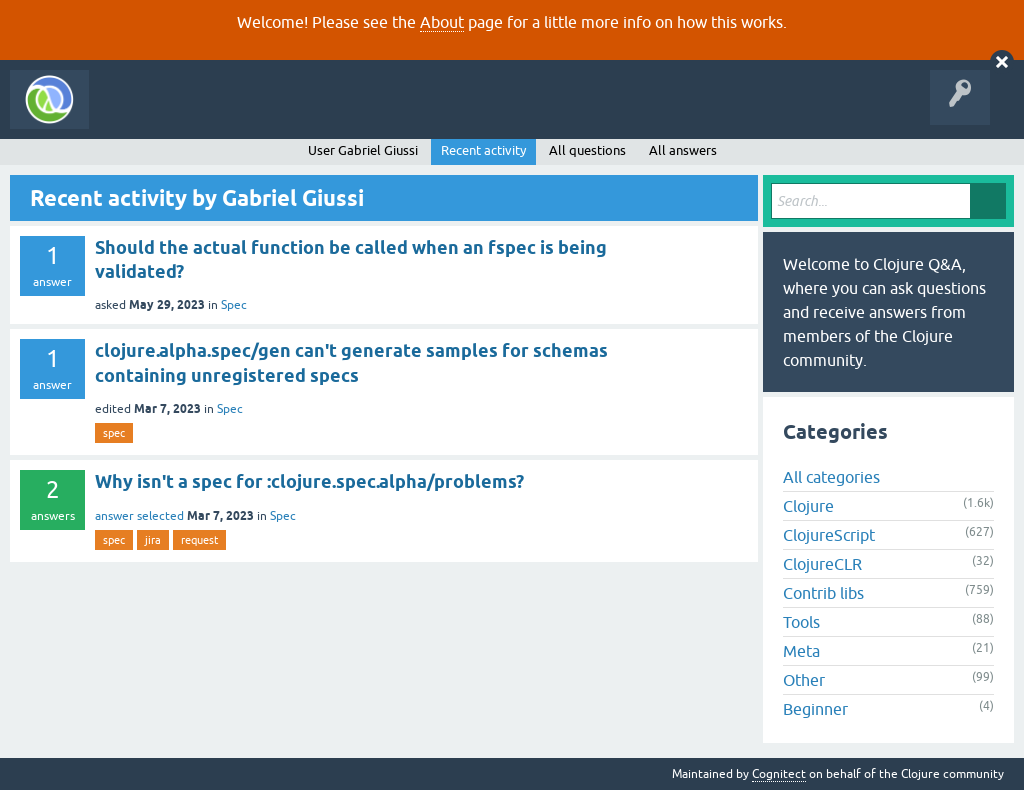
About (442, 22)
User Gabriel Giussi (363, 150)
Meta (801, 651)
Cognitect (779, 774)
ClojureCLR (822, 564)
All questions (587, 150)
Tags (374, 114)
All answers (683, 150)
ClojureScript (829, 535)
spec (114, 433)
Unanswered (297, 114)
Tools (801, 622)
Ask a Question (458, 114)
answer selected (139, 516)
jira (153, 540)
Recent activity (483, 150)
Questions (213, 114)
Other (804, 680)
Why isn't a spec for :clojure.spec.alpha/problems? (309, 481)
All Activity (134, 114)
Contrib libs (823, 593)
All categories (831, 477)
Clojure (808, 506)
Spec (234, 305)
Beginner (815, 709)
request (199, 540)
